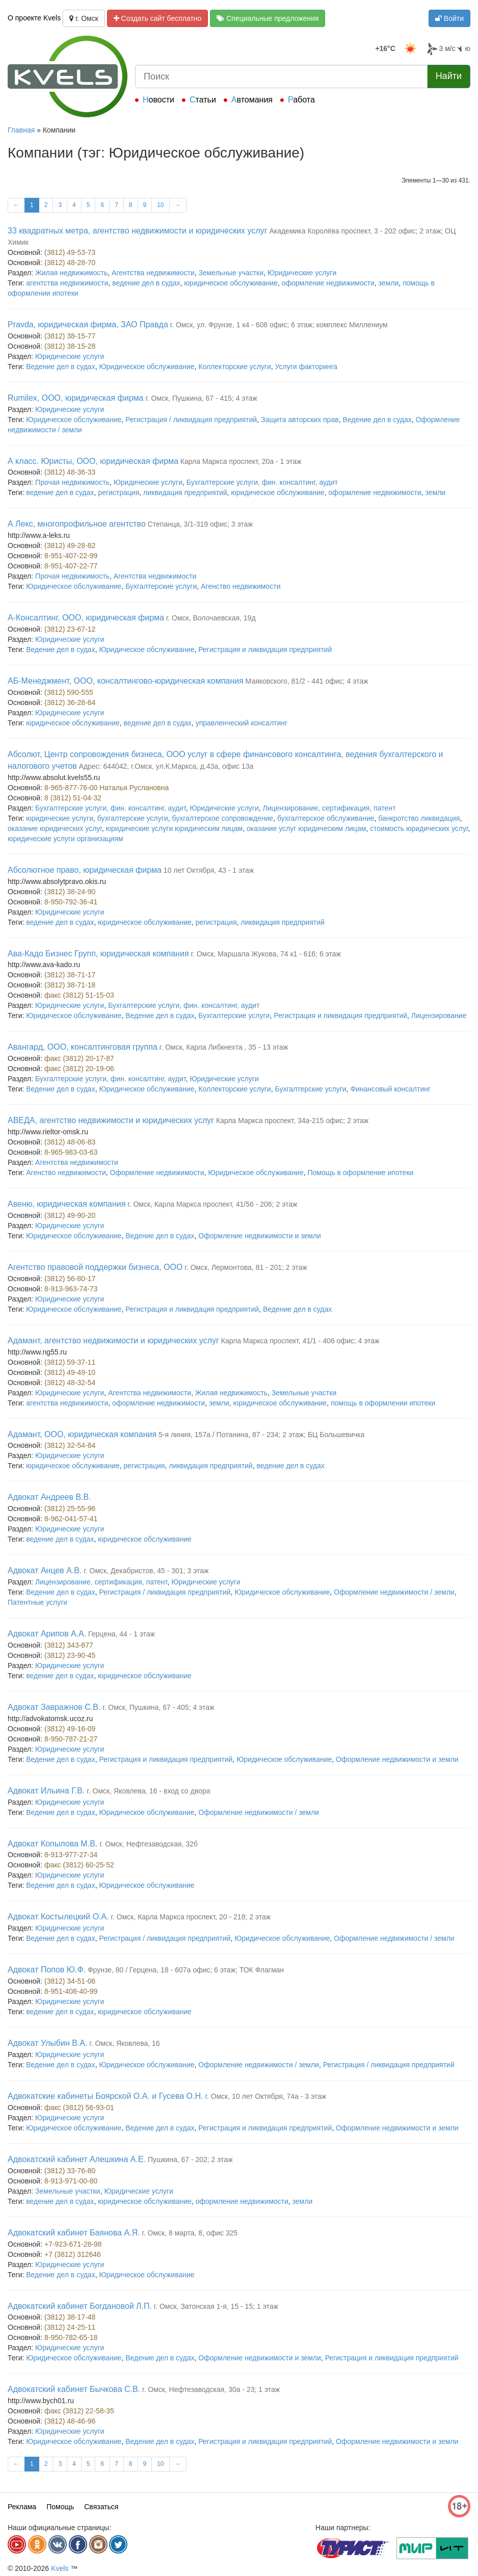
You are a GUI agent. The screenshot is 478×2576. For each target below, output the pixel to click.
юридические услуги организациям (65, 839)
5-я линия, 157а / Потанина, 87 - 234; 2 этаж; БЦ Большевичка (261, 1434)
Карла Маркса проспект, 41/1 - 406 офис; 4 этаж (300, 1341)
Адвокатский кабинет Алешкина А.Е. (77, 2159)
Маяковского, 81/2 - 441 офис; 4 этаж (307, 681)
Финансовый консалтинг (390, 1089)
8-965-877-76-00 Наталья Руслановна (106, 788)
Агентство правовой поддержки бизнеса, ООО (95, 1267)
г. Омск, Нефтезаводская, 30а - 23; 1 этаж (211, 2389)
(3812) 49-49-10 (69, 1372)
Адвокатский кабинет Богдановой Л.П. (80, 2306)
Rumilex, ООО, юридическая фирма (76, 398)
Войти (449, 18)
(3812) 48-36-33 (69, 472)
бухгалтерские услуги (132, 818)
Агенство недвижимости (241, 586)
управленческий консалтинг (242, 723)
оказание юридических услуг (55, 828)
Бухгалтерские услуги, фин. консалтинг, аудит (262, 482)
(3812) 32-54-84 (69, 1445)
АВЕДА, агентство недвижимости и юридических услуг (111, 1120)
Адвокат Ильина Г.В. (46, 1790)
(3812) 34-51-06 (69, 1981)
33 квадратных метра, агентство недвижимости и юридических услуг (138, 230)
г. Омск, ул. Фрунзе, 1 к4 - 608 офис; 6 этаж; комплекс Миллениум (279, 325)
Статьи (203, 99)
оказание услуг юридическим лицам (306, 828)
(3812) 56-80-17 (69, 1278)
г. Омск (83, 18)
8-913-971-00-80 (70, 2181)
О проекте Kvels (34, 18)
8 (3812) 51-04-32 (72, 798)
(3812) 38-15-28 (69, 346)
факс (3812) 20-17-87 (79, 1058)
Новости (158, 99)
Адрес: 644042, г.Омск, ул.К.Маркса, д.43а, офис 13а (166, 766)
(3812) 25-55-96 (69, 1508)
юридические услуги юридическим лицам (174, 828)
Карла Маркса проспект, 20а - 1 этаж (241, 461)
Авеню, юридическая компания (66, 1204)
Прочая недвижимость (72, 482)
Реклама (22, 2507)
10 (160, 205)
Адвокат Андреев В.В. (49, 1497)
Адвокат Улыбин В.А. (47, 2043)
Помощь (60, 2507)
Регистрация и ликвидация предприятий (265, 649)
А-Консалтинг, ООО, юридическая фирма (86, 617)
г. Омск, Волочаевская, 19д (211, 618)
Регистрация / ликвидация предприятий (191, 419)
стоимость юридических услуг (419, 828)
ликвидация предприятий (185, 492)
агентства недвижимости (67, 283)
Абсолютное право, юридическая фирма (85, 870)
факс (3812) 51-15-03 (79, 995)
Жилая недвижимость (71, 273)
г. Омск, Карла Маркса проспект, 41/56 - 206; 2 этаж (212, 1204)
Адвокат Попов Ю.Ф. (47, 1969)
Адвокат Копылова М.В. (52, 1843)
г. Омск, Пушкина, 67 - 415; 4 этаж (201, 398)
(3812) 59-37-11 (69, 1362)
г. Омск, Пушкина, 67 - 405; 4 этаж (158, 1707)
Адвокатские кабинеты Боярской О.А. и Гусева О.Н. (105, 2096)
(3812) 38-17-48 (69, 2317)
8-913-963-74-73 (70, 1289)
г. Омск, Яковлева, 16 (124, 2043)
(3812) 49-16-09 (69, 1729)
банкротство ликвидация (419, 818)
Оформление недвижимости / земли (394, 1592)
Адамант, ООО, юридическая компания (82, 1434)
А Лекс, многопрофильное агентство (77, 523)
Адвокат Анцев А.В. (45, 1570)
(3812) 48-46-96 (69, 2421)
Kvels (59, 2568)
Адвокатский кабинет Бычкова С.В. (74, 2389)
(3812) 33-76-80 (69, 2171)
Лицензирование (439, 1015)
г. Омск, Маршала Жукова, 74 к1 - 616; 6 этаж (265, 954)
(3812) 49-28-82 (69, 545)
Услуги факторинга (306, 366)
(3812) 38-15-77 (69, 336)
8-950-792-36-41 (70, 902)
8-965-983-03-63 (70, 1152)
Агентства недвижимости (153, 273)
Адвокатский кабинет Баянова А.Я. (74, 2232)
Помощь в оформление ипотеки (361, 1172)
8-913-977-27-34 (70, 1855)
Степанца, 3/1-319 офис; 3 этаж (200, 524)
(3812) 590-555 (68, 692)
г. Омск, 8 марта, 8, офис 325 (189, 2233)
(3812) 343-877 (68, 1645)
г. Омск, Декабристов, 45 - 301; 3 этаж (146, 1571)
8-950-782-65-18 (70, 2337)
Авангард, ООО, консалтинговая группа (82, 1047)
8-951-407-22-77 (70, 566)
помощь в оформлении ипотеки (383, 1403)
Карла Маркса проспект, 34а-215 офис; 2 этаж (292, 1120)
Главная (21, 130)
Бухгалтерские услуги (161, 586)
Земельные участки (231, 273)
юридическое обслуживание (230, 283)
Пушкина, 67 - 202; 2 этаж (190, 2159)
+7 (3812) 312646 (72, 2254)
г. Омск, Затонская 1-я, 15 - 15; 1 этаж (216, 2306)
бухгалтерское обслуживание (326, 818)
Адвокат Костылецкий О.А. (58, 1916)
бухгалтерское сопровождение (222, 818)
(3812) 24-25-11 (69, 2327)
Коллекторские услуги (234, 366)
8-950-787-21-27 (70, 1739)
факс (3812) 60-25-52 (79, 1865)
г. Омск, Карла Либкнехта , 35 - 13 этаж (224, 1047)
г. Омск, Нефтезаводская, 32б (148, 1844)
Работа (301, 99)
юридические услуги (59, 818)
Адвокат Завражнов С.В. (54, 1707)
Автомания (252, 99)
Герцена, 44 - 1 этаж (121, 1634)
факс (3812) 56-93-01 (79, 2107)
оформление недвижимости (328, 283)
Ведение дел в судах (60, 366)
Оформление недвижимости (157, 1172)
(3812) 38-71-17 (69, 975)
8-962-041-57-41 (70, 1519)
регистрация (118, 492)
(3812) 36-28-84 (69, 702)
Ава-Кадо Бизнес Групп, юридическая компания (98, 953)
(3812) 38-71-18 (69, 985)
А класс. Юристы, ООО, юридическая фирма (93, 461)
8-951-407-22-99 (70, 556)
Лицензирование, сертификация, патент (329, 808)
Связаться (101, 2507)
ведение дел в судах (146, 283)
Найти (449, 76)
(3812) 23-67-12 (69, 629)
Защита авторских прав (300, 419)
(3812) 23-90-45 (69, 1655)
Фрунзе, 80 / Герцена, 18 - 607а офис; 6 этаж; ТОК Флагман (186, 1970)
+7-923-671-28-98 (72, 2244)
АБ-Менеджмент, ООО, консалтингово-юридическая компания (126, 680)
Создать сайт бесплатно (158, 18)
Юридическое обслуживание (146, 366)
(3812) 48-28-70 (69, 262)
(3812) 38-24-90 (69, 892)
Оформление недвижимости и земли (259, 1236)
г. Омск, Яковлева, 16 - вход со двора (148, 1791)
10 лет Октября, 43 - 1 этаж (209, 870)
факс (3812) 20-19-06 (79, 1068)
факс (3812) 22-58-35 (79, 2411)
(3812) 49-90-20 (69, 1215)
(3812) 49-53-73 (69, 252)
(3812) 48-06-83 (69, 1142)
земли (389, 283)
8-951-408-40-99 (70, 1991)
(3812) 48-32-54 (69, 1382)
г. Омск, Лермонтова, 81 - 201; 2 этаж (245, 1267)
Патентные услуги (37, 1602)
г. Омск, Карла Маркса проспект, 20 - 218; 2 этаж (191, 1917)
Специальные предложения (267, 18)
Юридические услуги (302, 273)
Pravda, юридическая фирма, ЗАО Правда (88, 324)
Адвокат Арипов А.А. (47, 1633)
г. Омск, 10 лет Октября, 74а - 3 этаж (265, 2096)
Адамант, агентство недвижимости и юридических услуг (113, 1340)
